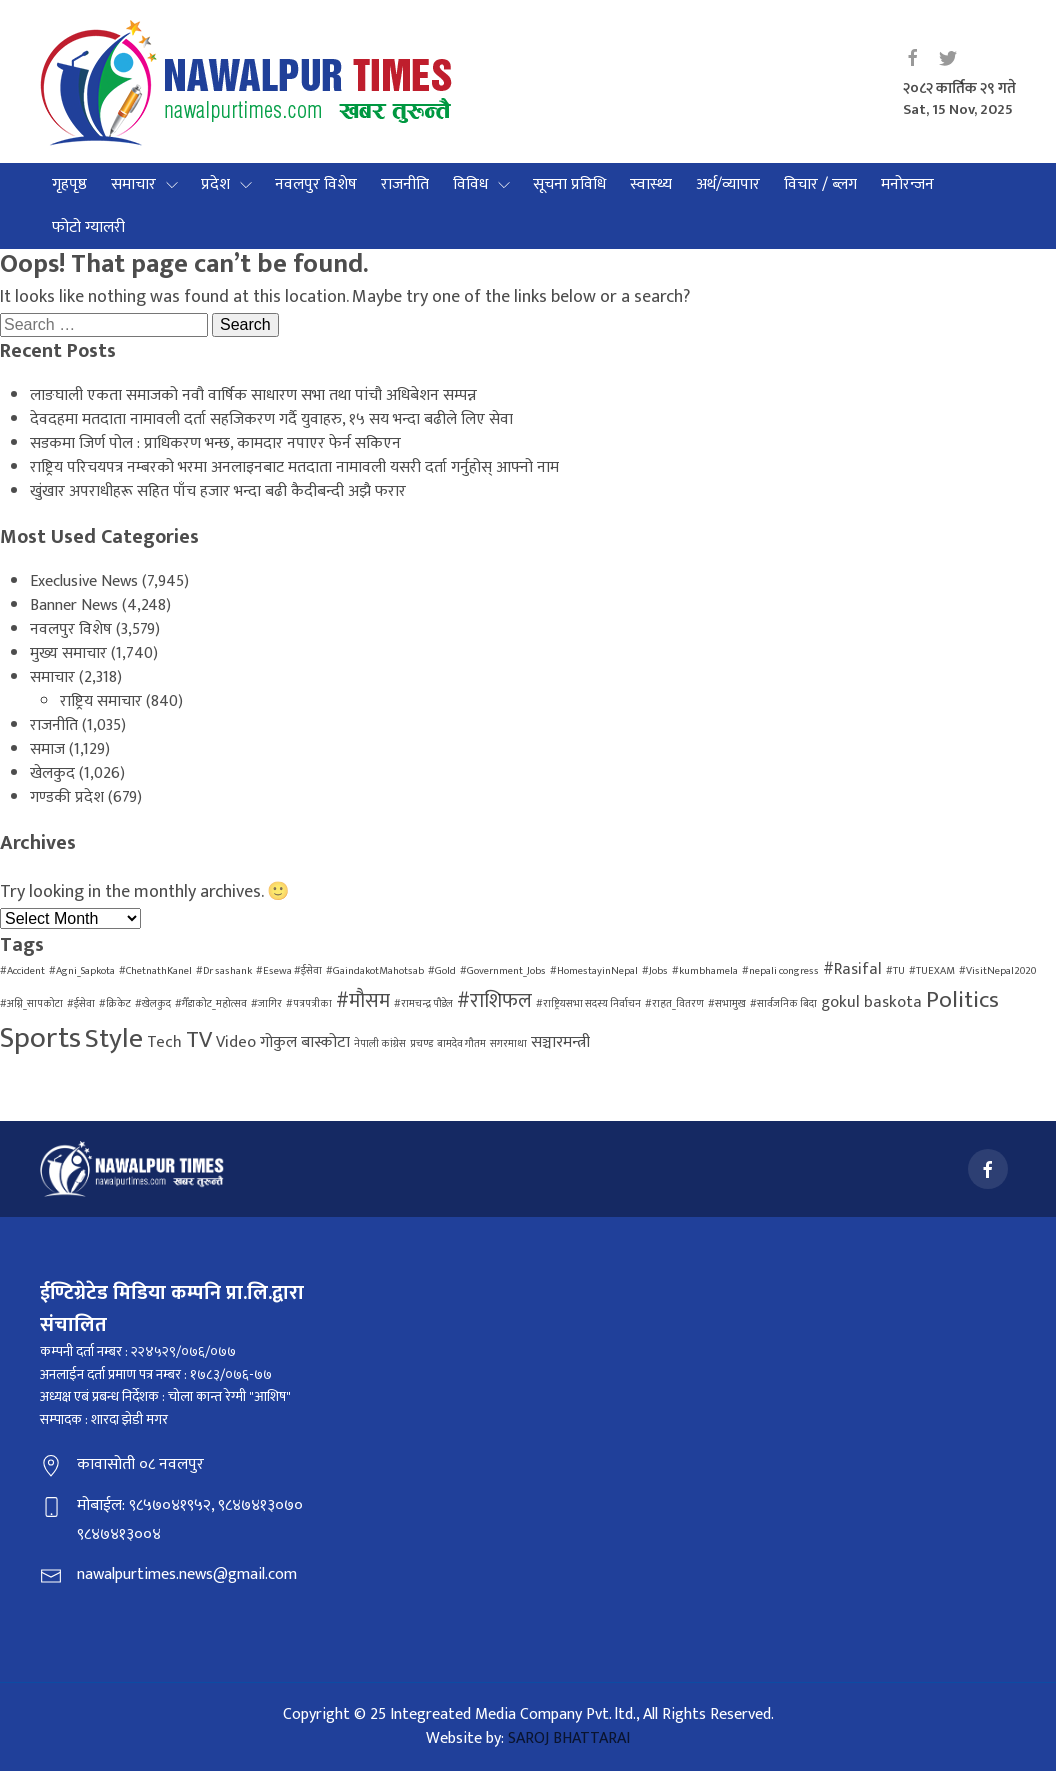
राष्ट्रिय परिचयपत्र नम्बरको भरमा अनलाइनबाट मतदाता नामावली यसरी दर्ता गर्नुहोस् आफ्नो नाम (294, 467)
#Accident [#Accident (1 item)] (22, 971)
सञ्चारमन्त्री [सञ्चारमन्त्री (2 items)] (560, 1042)
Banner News (74, 605)
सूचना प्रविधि (569, 184)
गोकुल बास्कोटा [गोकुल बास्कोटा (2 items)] (305, 1042)
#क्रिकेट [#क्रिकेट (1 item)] (115, 1004)
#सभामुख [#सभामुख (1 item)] (727, 1004)
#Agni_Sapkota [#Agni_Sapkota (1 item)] (82, 971)
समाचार (133, 184)
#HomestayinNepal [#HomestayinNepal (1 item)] (594, 971)
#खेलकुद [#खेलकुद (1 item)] (153, 1004)
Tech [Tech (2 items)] (164, 1042)
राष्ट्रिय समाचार (101, 701)
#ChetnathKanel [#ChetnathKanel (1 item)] (155, 971)
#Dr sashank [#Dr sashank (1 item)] (224, 971)
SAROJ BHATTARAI (569, 1738)
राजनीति (405, 184)
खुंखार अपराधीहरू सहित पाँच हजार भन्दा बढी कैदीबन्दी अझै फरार (218, 491)
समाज (47, 749)
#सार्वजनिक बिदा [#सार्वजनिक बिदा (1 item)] (783, 1004)
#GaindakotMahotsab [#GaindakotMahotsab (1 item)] (375, 971)
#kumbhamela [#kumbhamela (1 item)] (705, 971)
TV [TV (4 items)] (199, 1040)
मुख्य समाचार (68, 653)
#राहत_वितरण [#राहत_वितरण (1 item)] (674, 1004)
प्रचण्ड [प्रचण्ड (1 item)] (421, 1044)
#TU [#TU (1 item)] (895, 971)
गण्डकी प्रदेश (67, 797)
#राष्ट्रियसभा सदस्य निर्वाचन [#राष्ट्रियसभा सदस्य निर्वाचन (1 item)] (588, 1004)
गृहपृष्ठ (69, 184)
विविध (470, 184)
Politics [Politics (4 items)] (962, 1000)
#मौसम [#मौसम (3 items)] (363, 1001)
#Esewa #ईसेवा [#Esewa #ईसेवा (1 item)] (289, 971)
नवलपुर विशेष (316, 184)
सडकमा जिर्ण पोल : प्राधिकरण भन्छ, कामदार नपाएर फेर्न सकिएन (215, 443)
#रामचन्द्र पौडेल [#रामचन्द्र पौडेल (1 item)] (423, 1004)
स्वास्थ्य (651, 184)
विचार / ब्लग (820, 184)
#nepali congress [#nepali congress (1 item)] (780, 971)
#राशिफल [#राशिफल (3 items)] (494, 1001)
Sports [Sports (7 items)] (40, 1038)
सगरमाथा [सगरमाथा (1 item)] (508, 1044)
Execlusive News (84, 581)
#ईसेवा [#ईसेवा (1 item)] (81, 1004)
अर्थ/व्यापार (728, 184)
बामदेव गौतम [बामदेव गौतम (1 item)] (461, 1044)
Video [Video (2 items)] (236, 1042)
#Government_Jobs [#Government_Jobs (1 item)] (503, 971)
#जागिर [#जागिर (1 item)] (266, 1004)
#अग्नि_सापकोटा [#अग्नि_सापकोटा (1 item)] (31, 1004)
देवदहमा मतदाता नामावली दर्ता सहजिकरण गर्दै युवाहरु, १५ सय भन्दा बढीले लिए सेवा (271, 419)
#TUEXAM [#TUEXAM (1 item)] (932, 971)
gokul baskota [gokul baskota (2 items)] (871, 1002)
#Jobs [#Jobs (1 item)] (655, 971)
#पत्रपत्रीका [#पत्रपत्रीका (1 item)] (309, 1004)
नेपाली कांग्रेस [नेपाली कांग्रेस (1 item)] (380, 1044)
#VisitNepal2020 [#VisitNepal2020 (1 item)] (997, 971)
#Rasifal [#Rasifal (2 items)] (852, 969)
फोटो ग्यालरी (88, 227)
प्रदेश (215, 184)
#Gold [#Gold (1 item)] (442, 971)
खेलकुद (52, 773)
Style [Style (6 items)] (114, 1039)
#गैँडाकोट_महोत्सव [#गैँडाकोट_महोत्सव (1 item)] (211, 1004)
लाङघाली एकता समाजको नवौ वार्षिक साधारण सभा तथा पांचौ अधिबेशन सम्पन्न (253, 395)
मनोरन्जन (907, 184)
